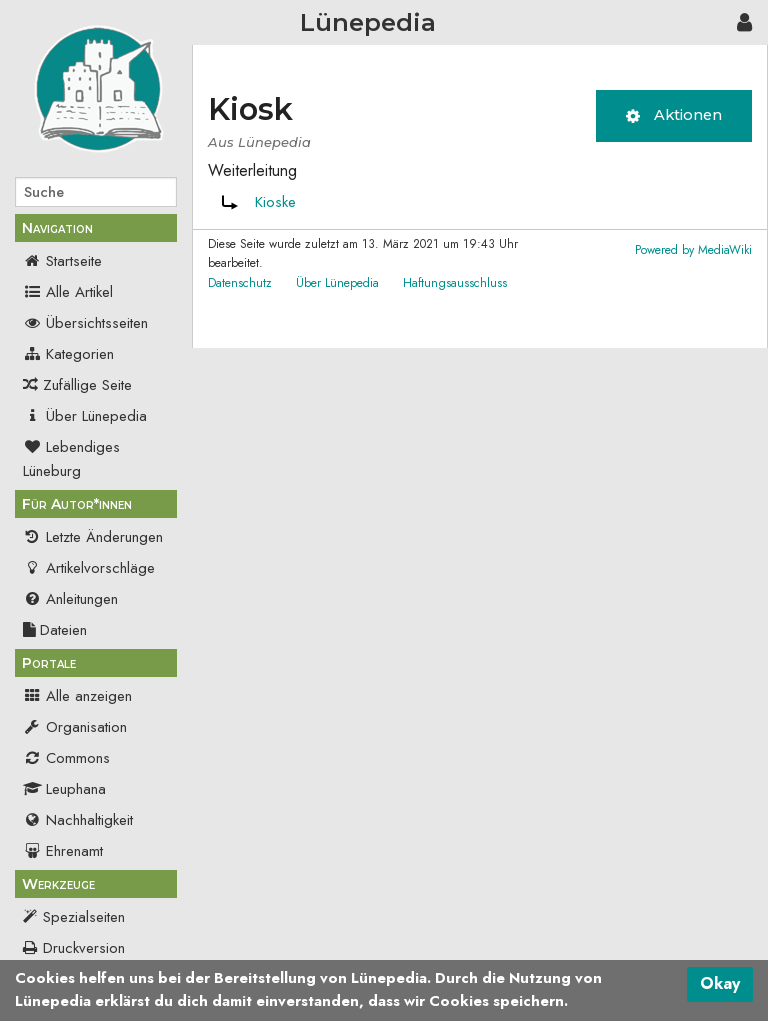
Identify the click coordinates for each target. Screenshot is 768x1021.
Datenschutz (240, 283)
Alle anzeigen (77, 696)
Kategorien (68, 354)
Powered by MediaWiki (693, 250)
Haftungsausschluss (455, 283)
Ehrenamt (63, 851)
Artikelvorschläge (89, 568)
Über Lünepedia (85, 416)
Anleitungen (70, 599)
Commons (66, 758)
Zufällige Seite (87, 385)
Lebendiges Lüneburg (71, 459)
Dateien (55, 630)
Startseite (62, 261)
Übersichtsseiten (85, 323)
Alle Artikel (68, 292)
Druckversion (84, 948)
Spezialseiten (84, 917)
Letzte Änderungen (93, 537)
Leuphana (64, 789)
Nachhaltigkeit (78, 820)
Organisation (75, 727)
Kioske (275, 202)
